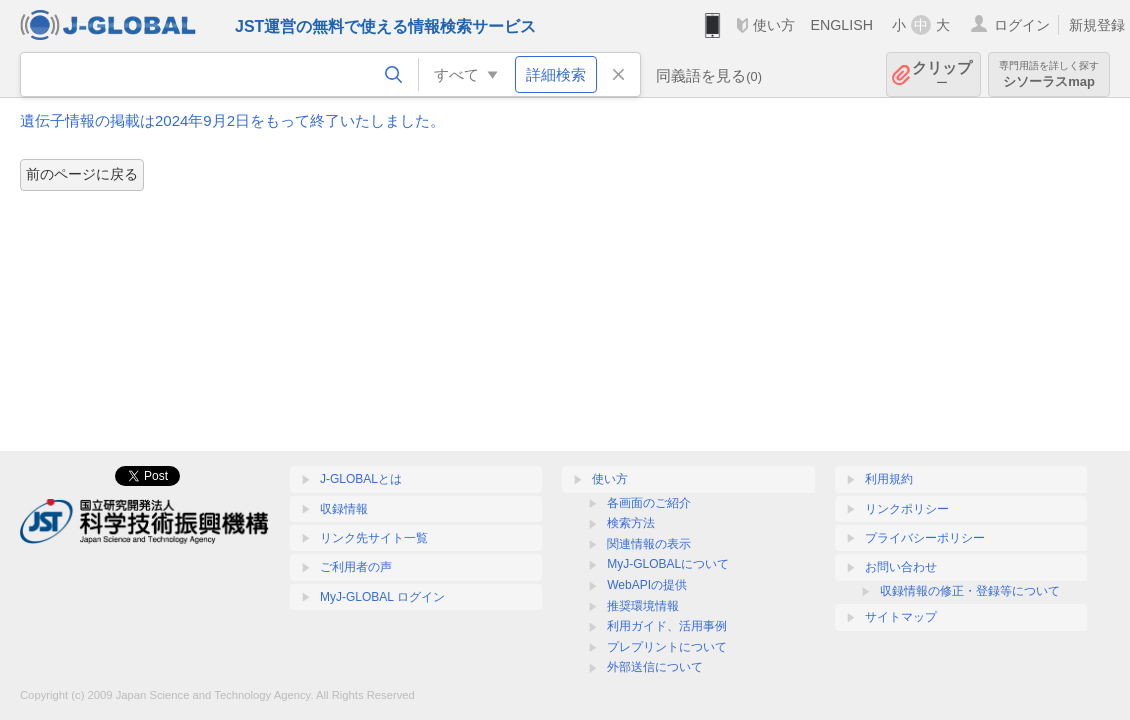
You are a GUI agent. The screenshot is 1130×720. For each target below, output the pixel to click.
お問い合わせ (901, 567)
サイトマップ (901, 617)
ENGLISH (841, 25)
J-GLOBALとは (361, 479)
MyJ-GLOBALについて (668, 564)
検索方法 (631, 523)
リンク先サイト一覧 (374, 538)
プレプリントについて (667, 647)
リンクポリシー (907, 509)
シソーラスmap (1049, 74)
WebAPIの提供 (647, 585)
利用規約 (889, 479)
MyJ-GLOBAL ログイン (382, 597)
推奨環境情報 (643, 606)
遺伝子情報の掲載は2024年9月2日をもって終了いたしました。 (232, 120)
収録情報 (344, 509)
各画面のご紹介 (649, 503)
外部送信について (655, 667)
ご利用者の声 (356, 567)
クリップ (942, 74)
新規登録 (1097, 25)
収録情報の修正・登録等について (970, 591)
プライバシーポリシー (925, 538)
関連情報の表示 (649, 544)
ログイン (1022, 25)
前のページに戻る (82, 174)
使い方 (774, 25)
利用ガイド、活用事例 (667, 626)
